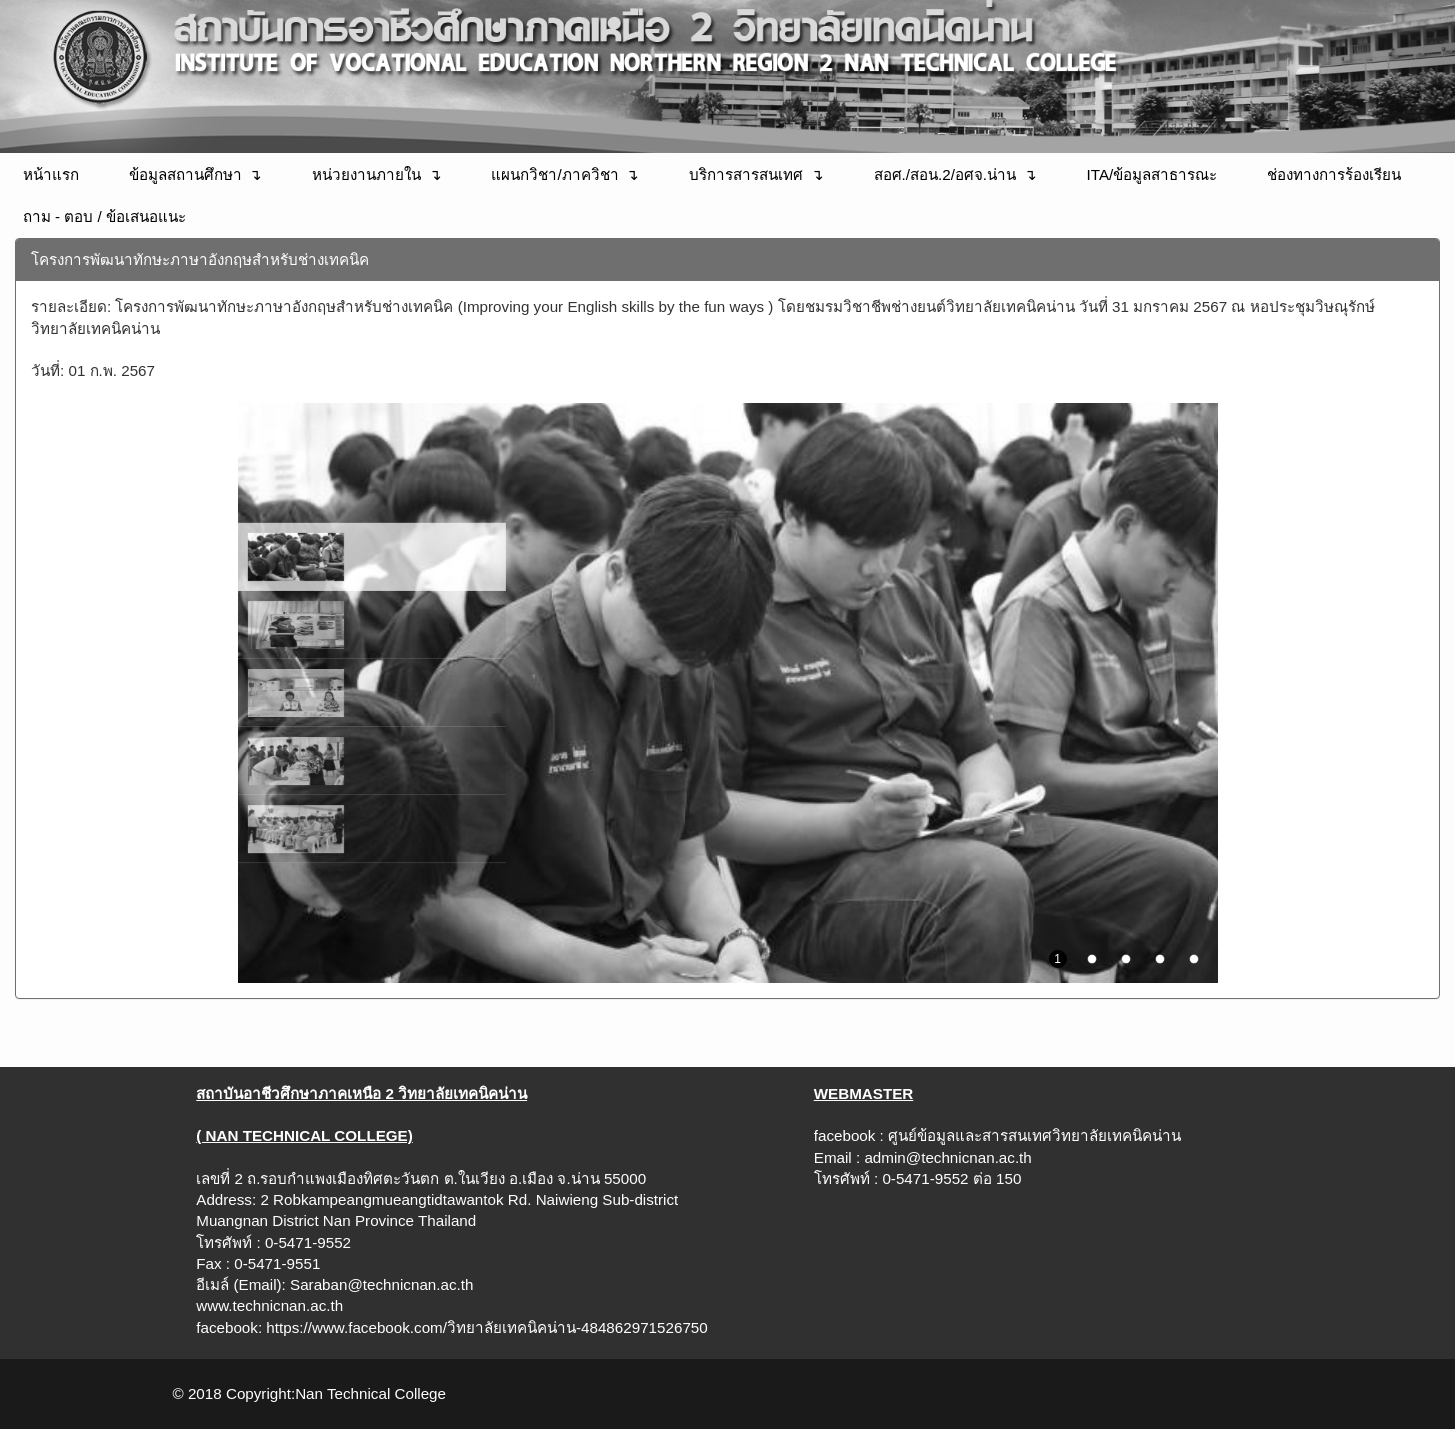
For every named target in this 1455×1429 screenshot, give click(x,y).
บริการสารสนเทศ (746, 174)
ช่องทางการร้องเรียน (1334, 174)
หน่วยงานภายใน (366, 174)
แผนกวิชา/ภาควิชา (554, 174)
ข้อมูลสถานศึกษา (185, 174)
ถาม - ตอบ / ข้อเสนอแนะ (104, 216)
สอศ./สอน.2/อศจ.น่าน (945, 174)
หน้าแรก (51, 174)
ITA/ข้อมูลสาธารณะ (1152, 174)
